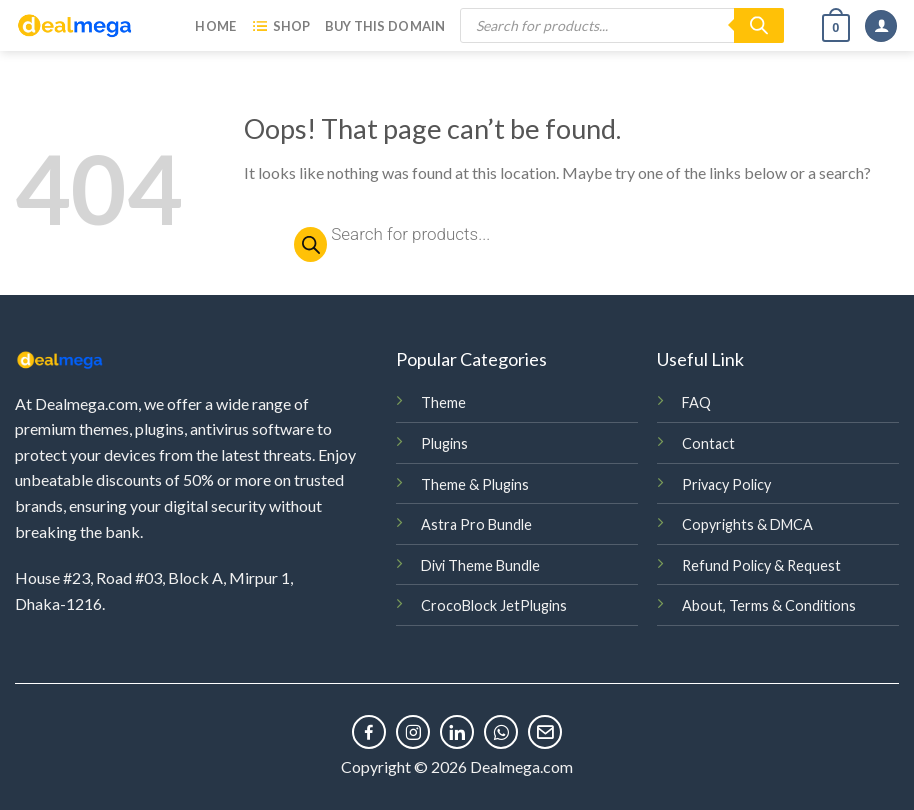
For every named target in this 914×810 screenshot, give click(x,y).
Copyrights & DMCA (747, 524)
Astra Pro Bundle (476, 524)
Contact (708, 443)
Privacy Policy (726, 484)
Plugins (444, 443)
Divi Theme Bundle (480, 565)
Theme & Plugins (475, 484)
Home (215, 26)
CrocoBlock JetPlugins (494, 605)
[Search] (759, 25)
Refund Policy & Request (761, 565)
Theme (443, 402)
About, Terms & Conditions (769, 605)
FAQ (696, 402)
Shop (280, 26)
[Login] (881, 26)
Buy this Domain (385, 26)
